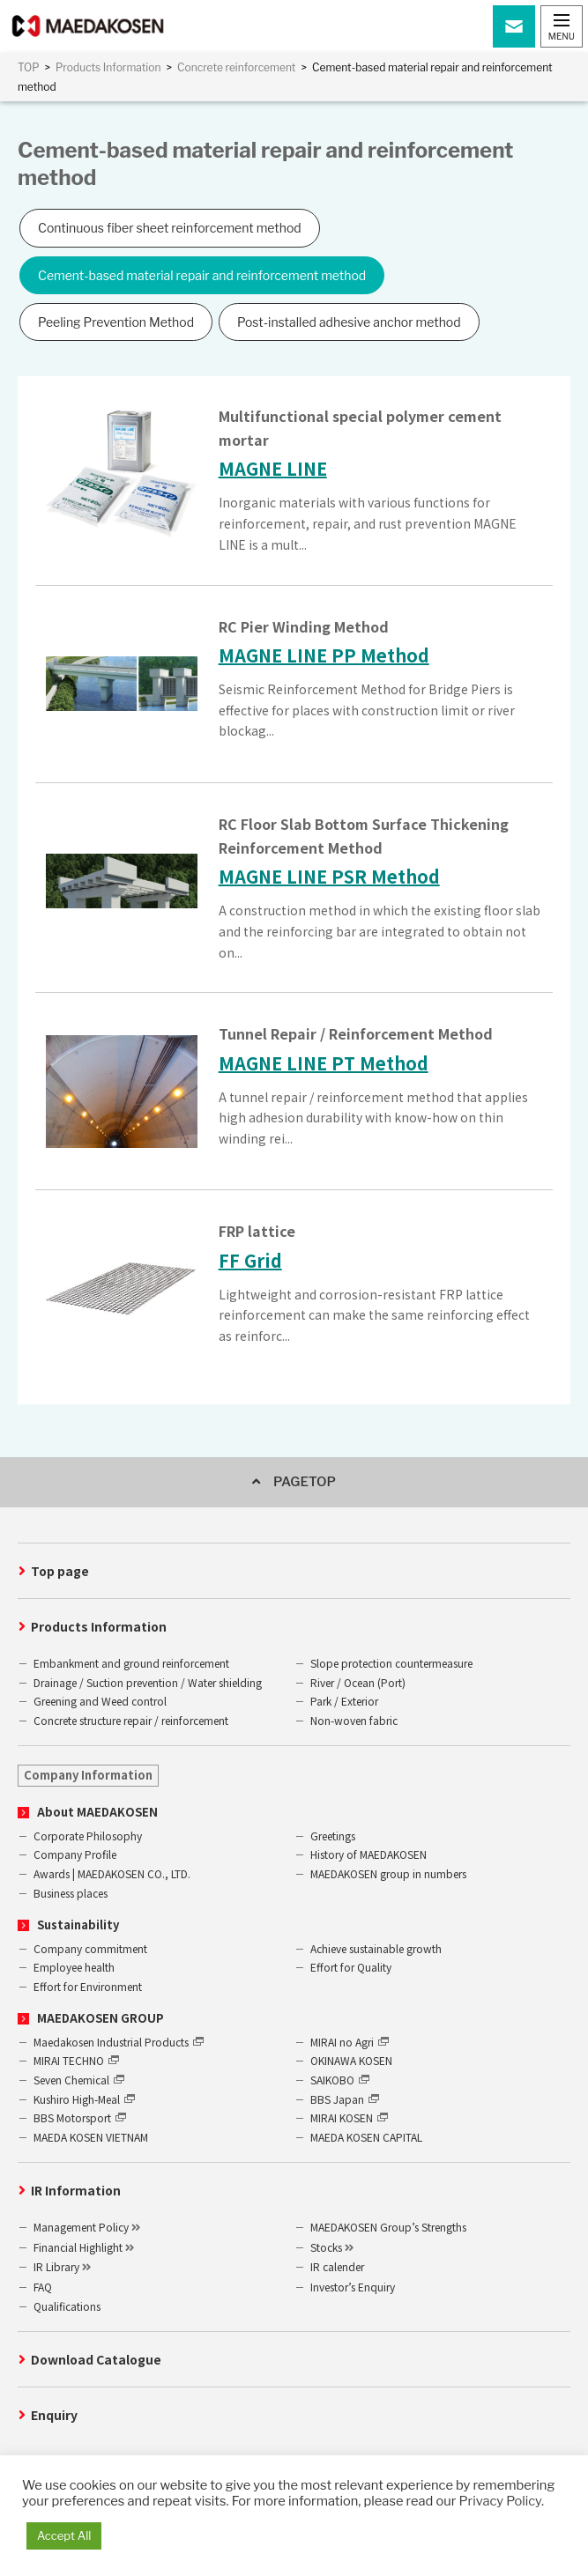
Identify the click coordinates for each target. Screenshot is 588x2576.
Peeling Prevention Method (116, 322)
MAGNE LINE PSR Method (329, 876)
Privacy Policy (499, 2501)
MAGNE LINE (273, 468)
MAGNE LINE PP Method (324, 655)
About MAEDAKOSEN (97, 1811)
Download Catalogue (96, 2359)
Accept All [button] (64, 2535)
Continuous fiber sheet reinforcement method (169, 227)
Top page (60, 1571)
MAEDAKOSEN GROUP (100, 2018)
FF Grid (250, 1260)
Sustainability (78, 1924)
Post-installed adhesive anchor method (349, 322)
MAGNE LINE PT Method (323, 1063)
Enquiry (54, 2415)
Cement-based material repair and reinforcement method (202, 275)
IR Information (76, 2190)
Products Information (99, 1626)
